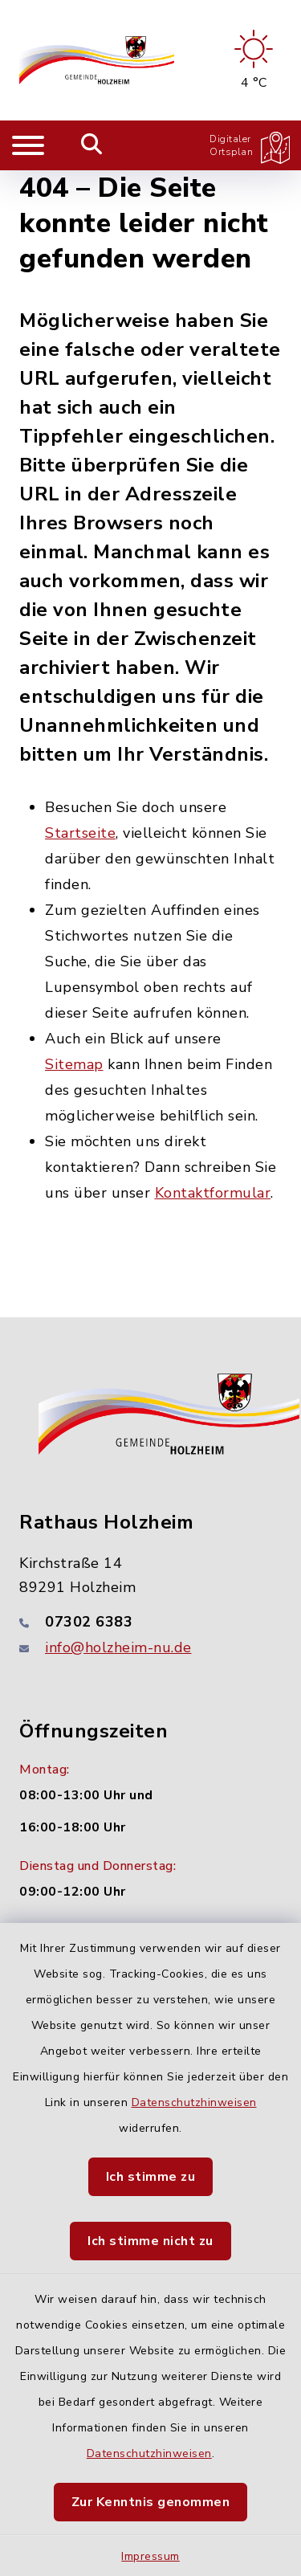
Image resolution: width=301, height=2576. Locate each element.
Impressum (150, 2556)
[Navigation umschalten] (28, 145)
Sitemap (74, 1064)
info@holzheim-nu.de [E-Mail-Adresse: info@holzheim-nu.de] (118, 1647)
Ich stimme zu (151, 2177)
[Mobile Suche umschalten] (92, 145)
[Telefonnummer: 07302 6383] (150, 1621)
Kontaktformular (213, 1192)
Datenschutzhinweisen (194, 2102)
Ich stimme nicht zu (150, 2241)
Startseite (80, 833)
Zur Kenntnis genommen (150, 2502)
